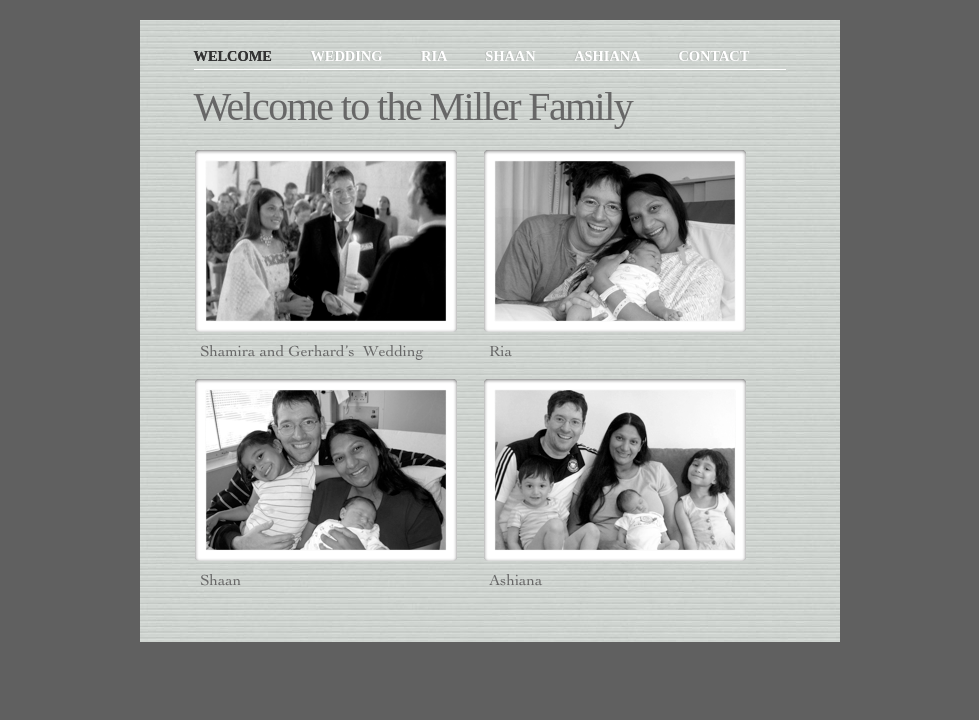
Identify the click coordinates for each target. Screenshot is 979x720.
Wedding (348, 56)
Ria (435, 56)
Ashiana (608, 56)
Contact (713, 56)
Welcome (235, 56)
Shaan (512, 56)
